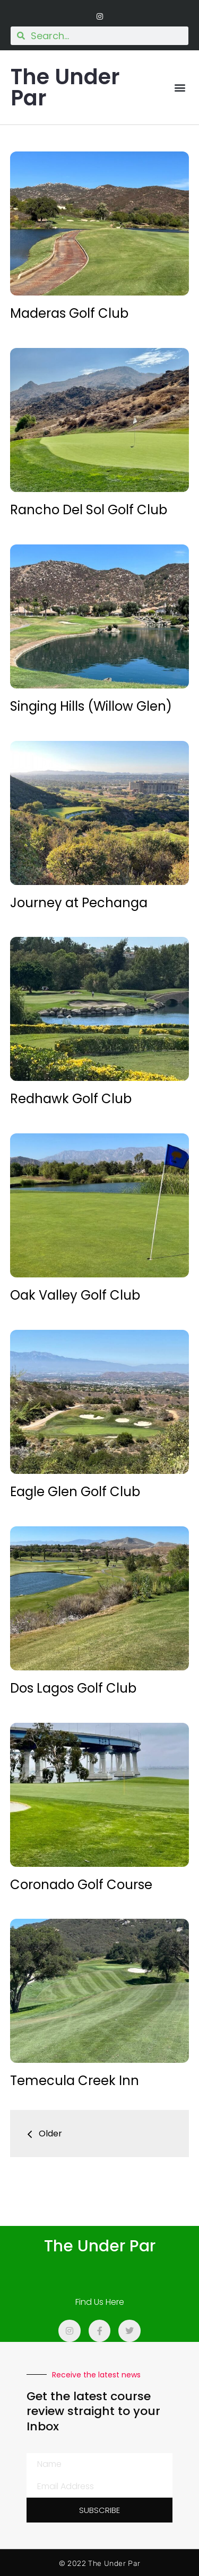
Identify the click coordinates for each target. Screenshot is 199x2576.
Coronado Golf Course (81, 1884)
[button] (179, 87)
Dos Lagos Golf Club (73, 1688)
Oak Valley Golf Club (75, 1295)
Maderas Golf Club (69, 313)
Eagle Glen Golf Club (75, 1491)
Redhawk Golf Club (71, 1098)
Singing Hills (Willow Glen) (91, 706)
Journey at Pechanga (79, 902)
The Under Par (65, 87)
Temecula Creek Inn (74, 2080)
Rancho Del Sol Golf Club (88, 509)
